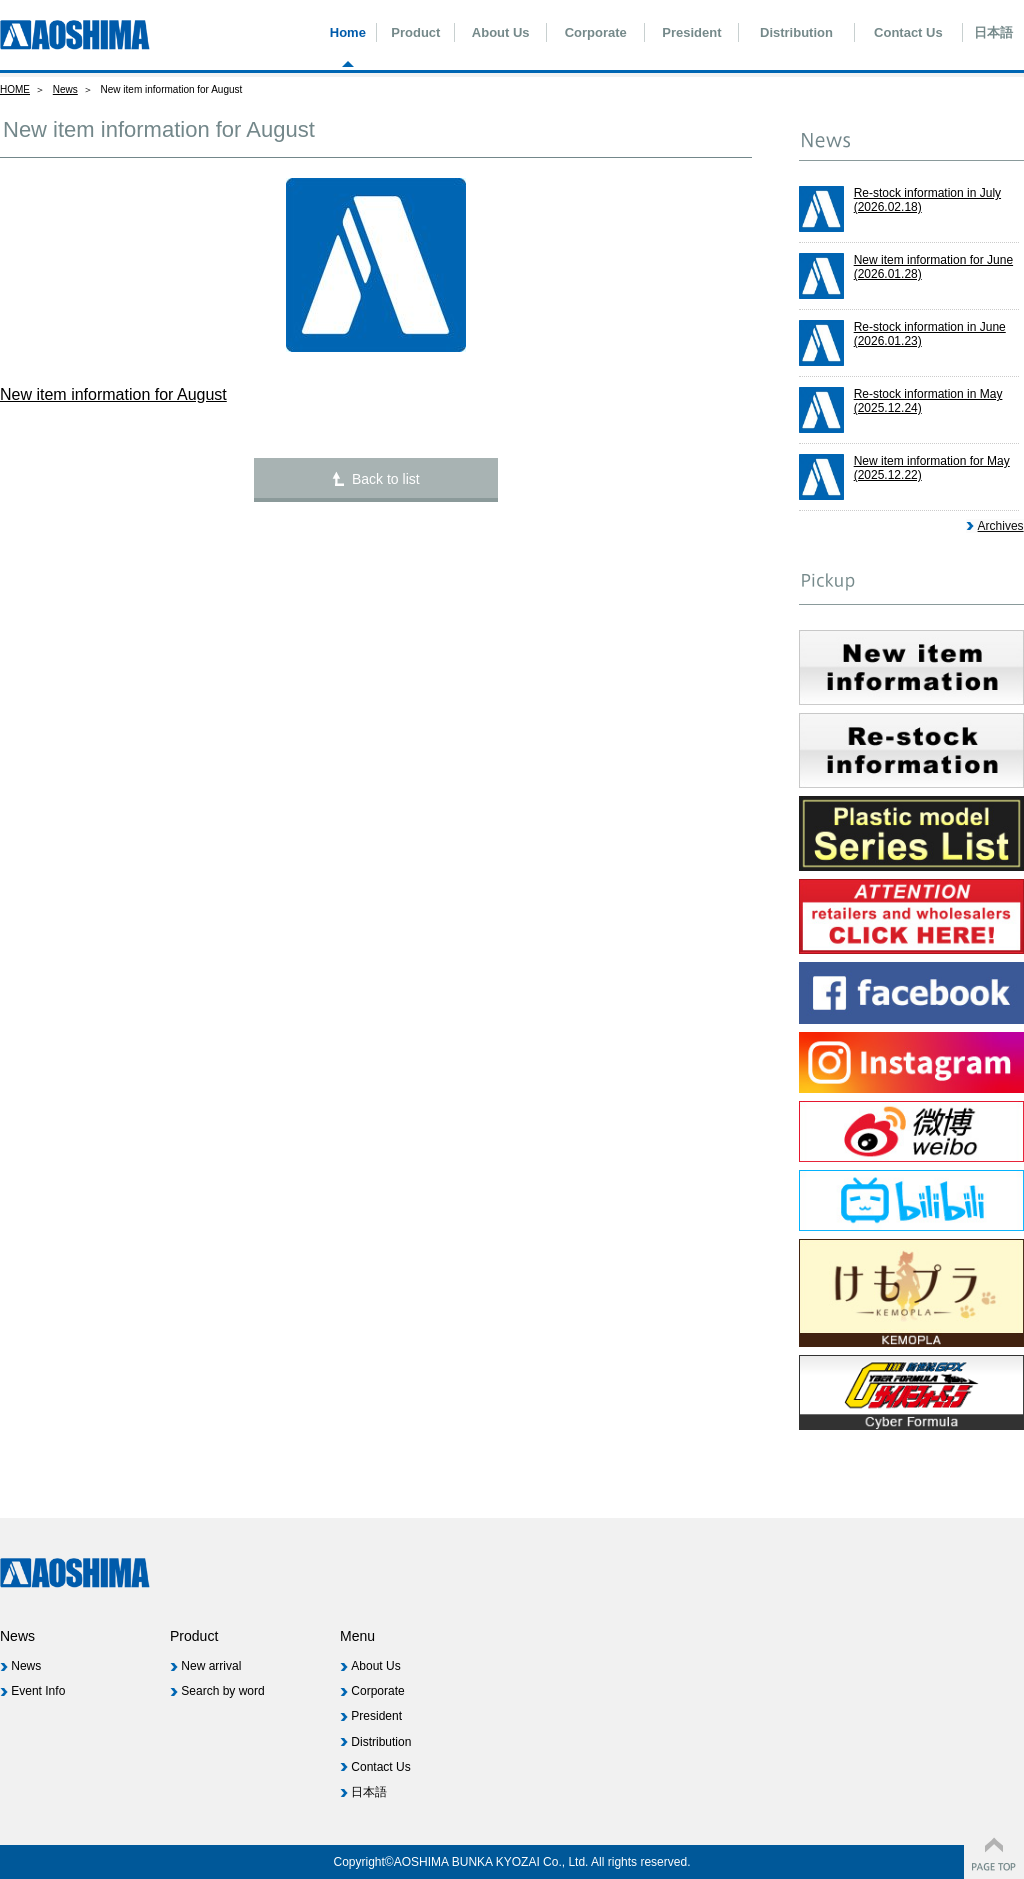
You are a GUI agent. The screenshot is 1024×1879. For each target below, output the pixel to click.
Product (415, 32)
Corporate (596, 32)
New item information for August (113, 394)
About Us (501, 32)
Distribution (796, 32)
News (65, 89)
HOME (15, 89)
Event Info (38, 1691)
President (691, 32)
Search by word (222, 1691)
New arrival (211, 1666)
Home (348, 32)
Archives (1001, 526)
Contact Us (908, 32)
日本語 (993, 32)
